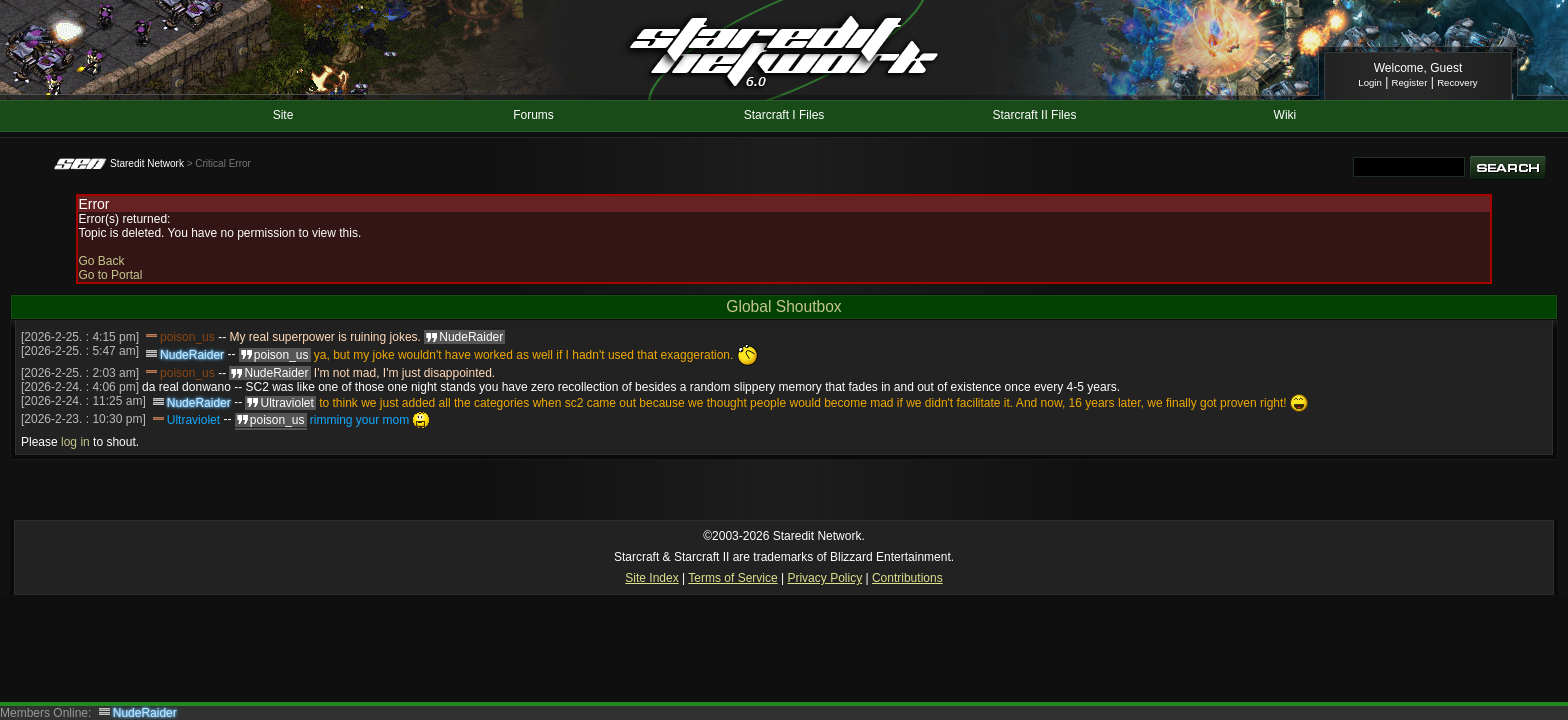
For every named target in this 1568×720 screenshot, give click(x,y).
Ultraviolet (193, 420)
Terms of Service (732, 578)
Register (1410, 82)
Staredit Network (147, 163)
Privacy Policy (824, 578)
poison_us (187, 337)
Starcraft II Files (1034, 115)
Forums (533, 115)
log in (75, 442)
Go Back (101, 261)
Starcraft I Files (784, 115)
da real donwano (186, 387)
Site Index (651, 578)
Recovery (1457, 82)
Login (1369, 82)
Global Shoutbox (783, 306)
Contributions (907, 578)
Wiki (1285, 115)
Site (283, 115)
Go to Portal (110, 275)
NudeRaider (192, 355)
